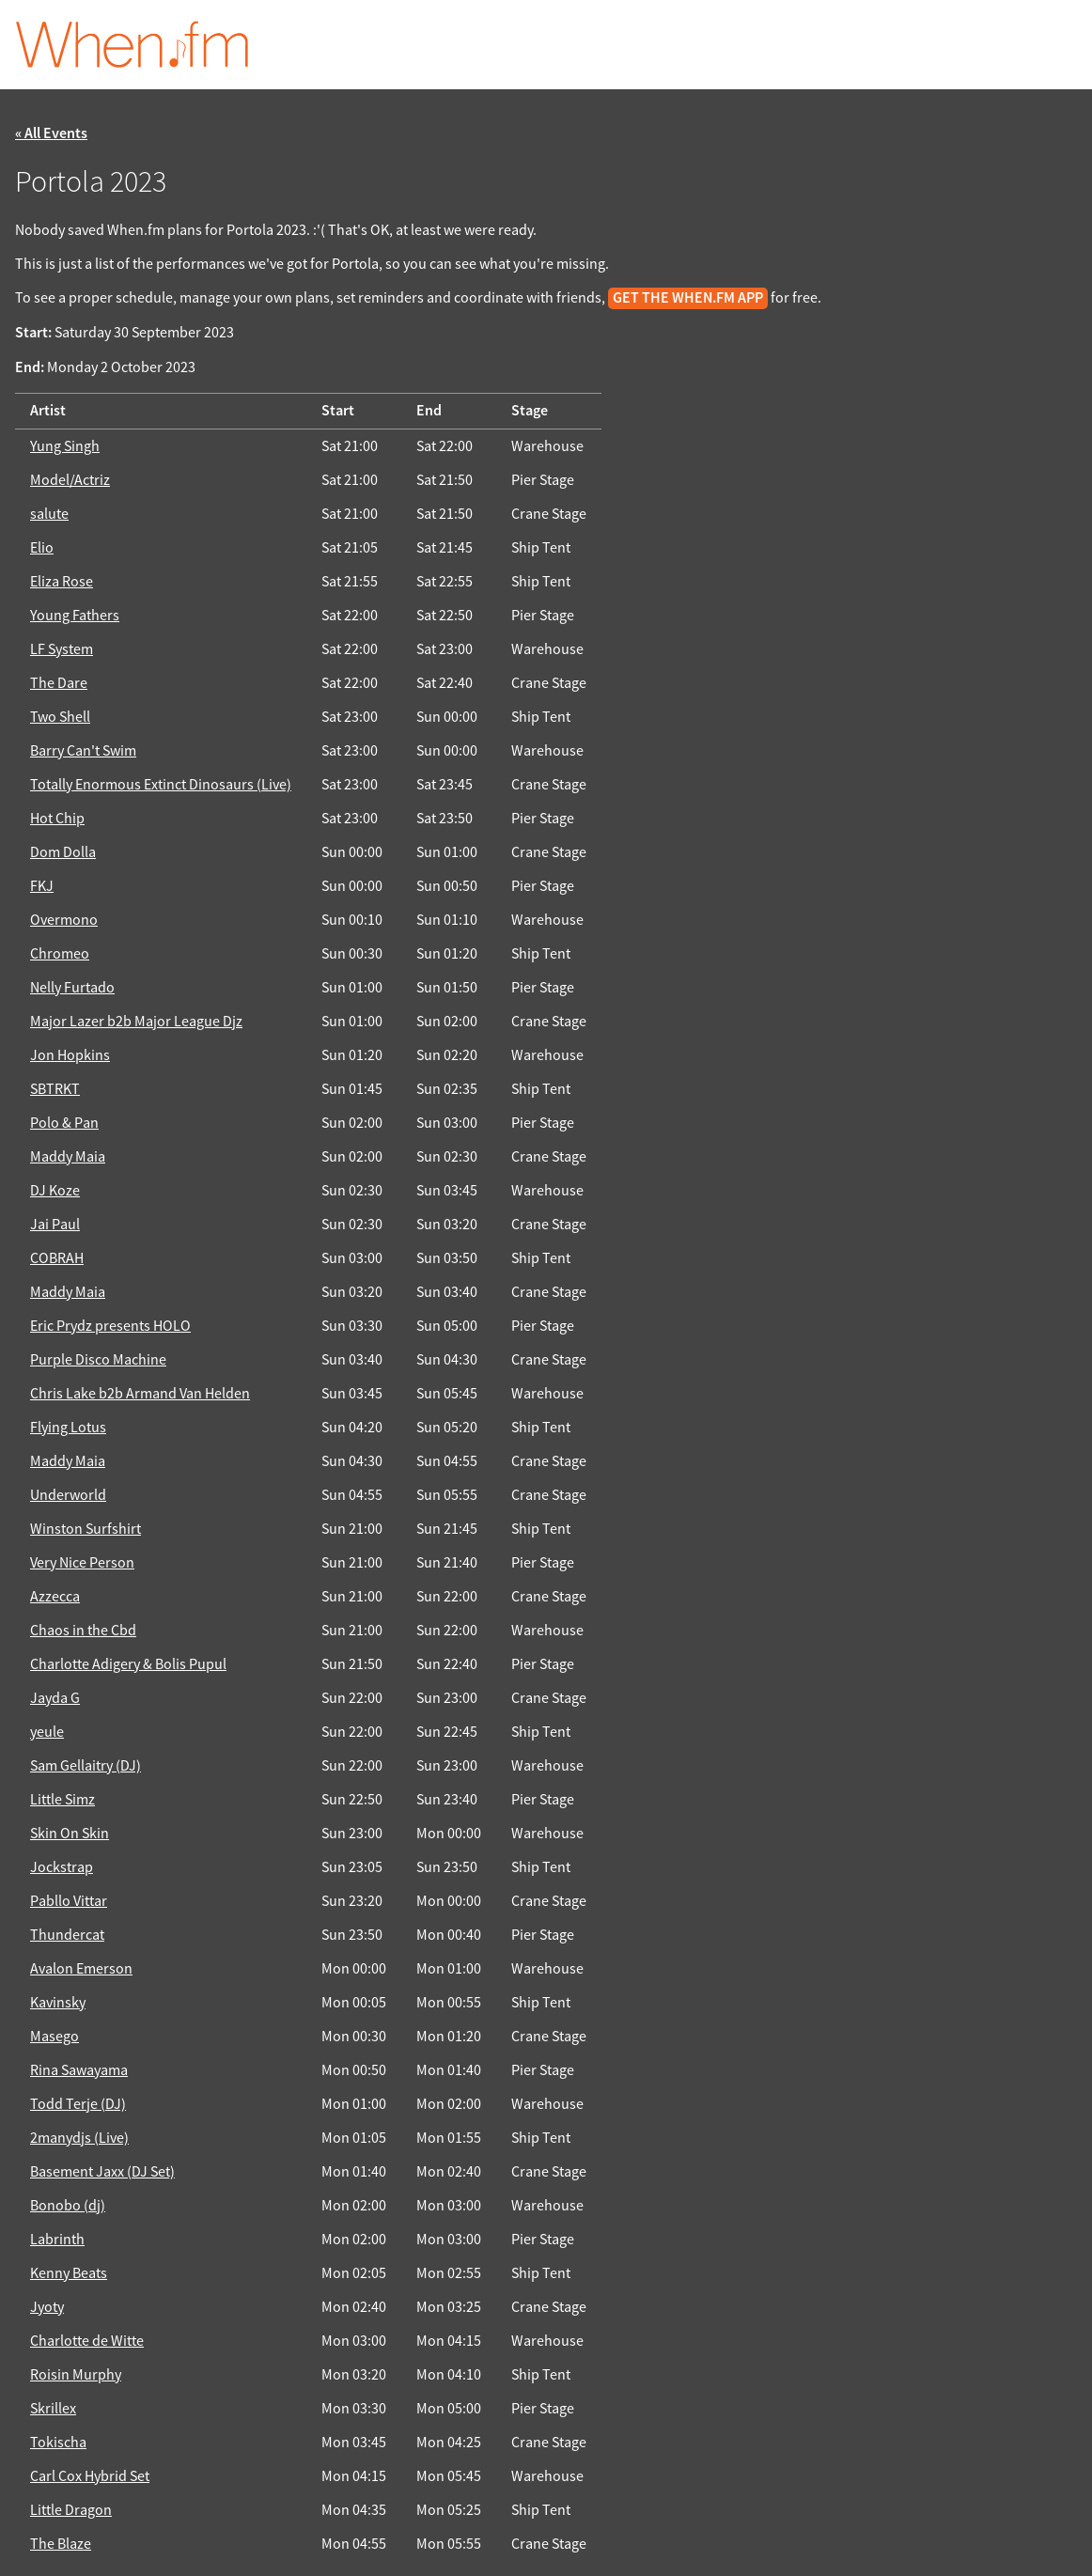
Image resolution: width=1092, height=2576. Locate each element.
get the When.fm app (688, 298)
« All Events (51, 134)
